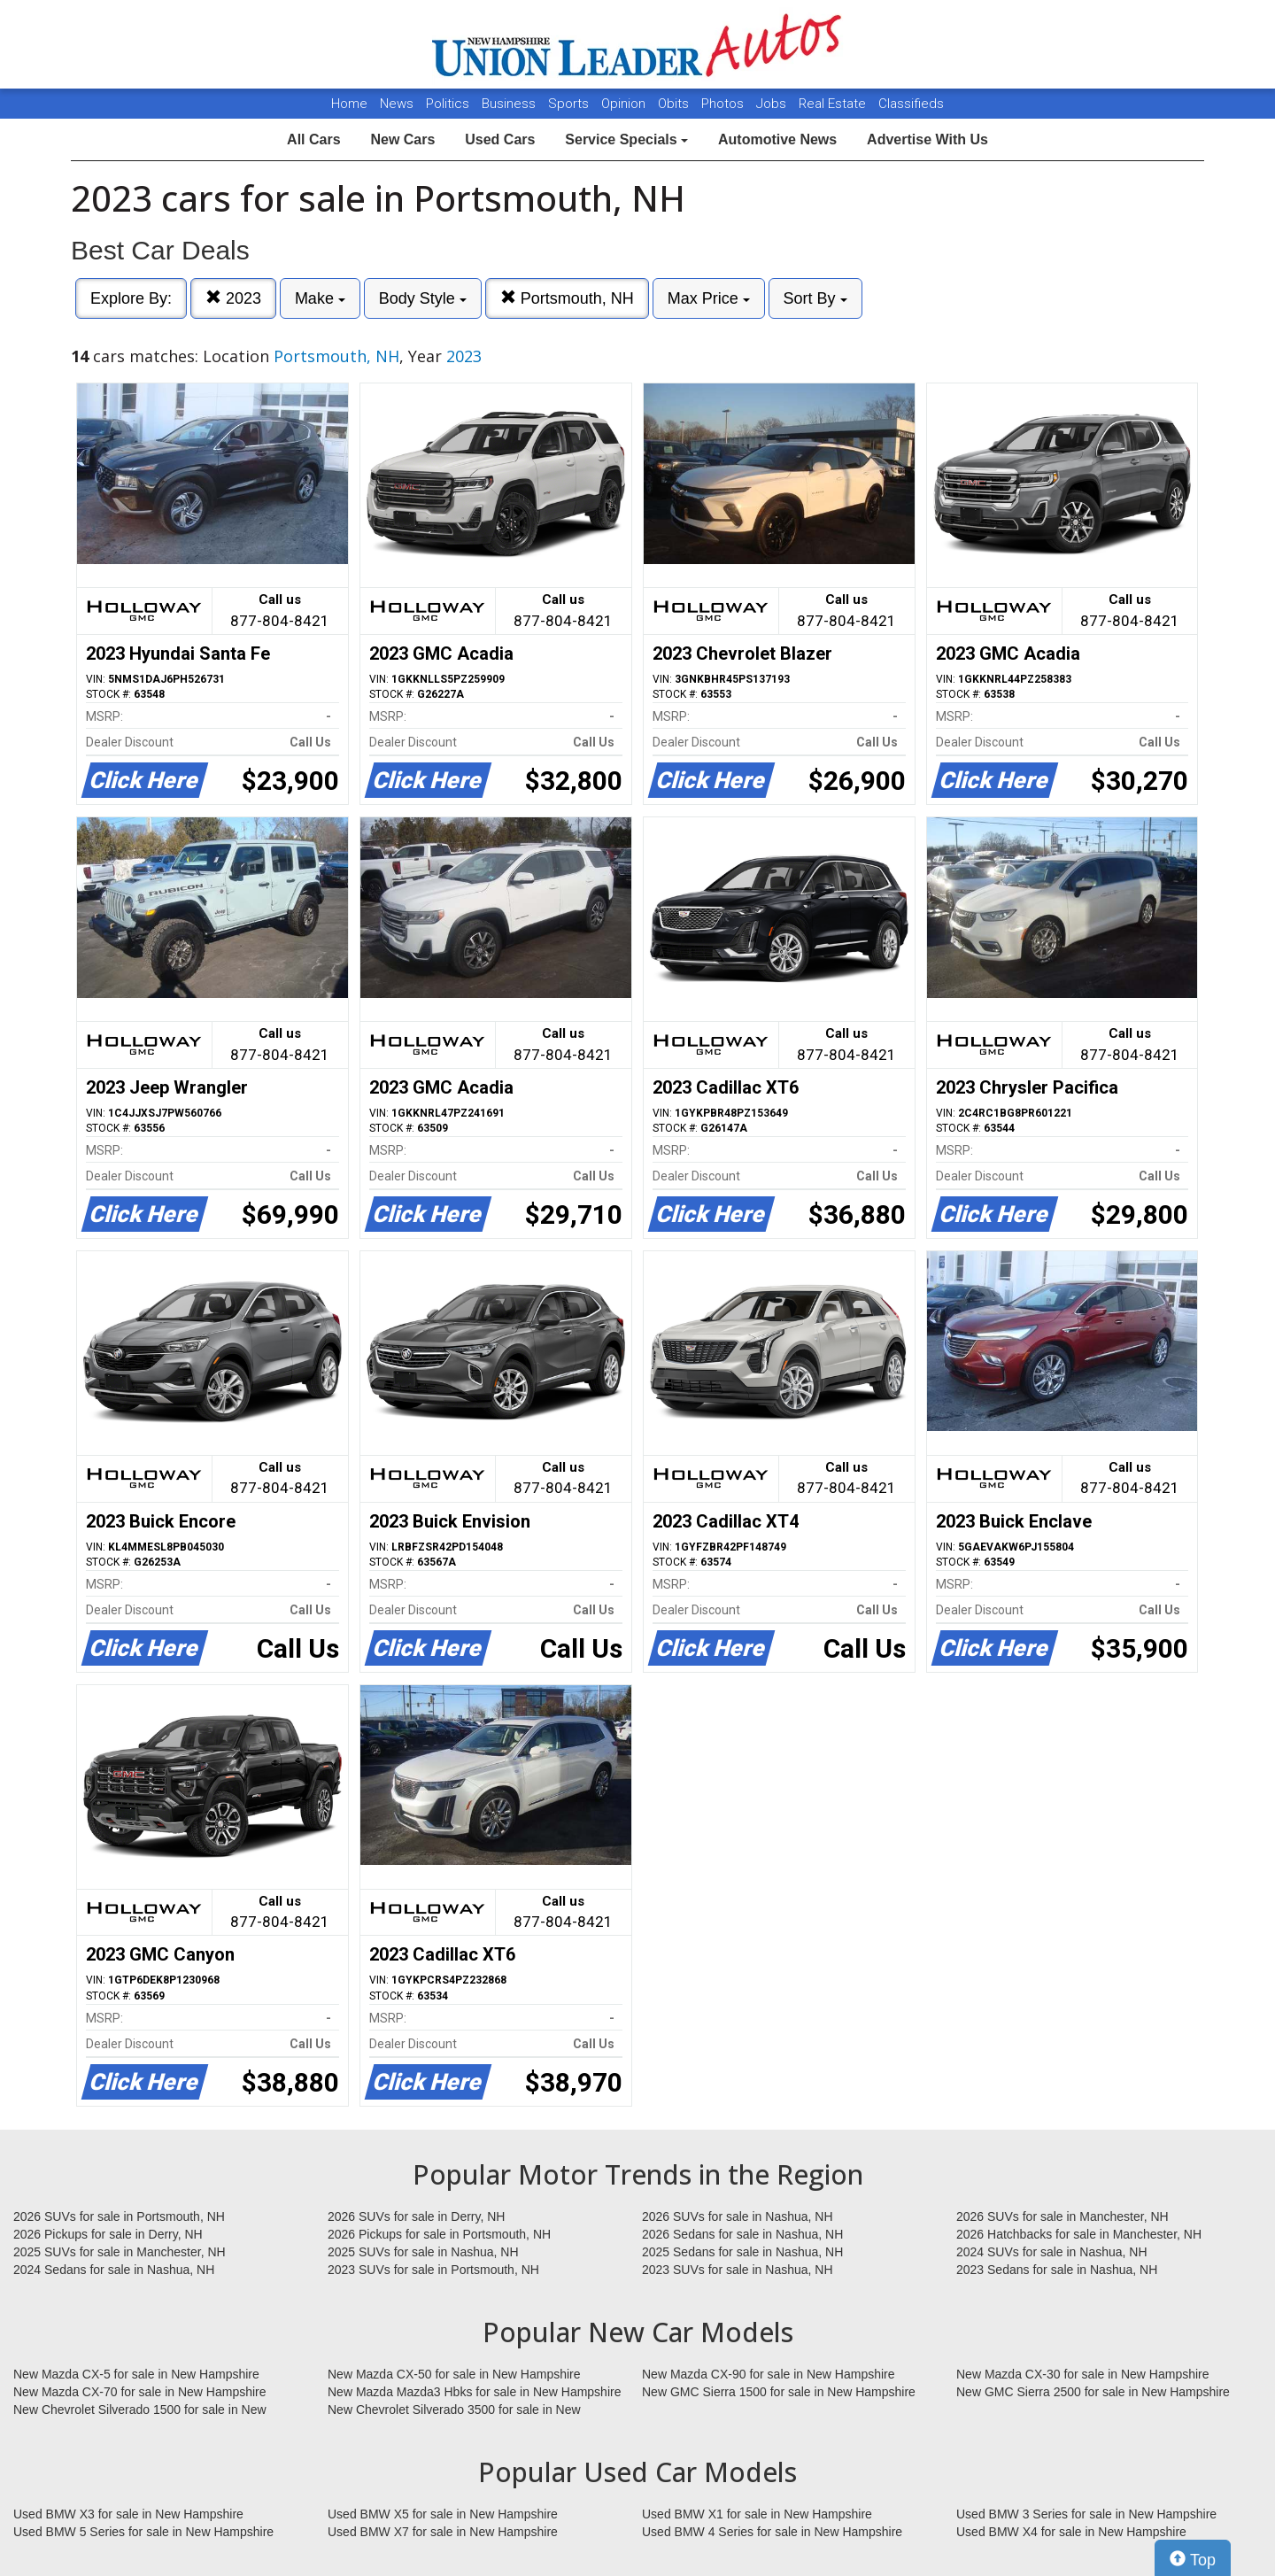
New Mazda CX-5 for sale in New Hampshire (136, 2374)
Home (349, 104)
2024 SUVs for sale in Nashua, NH (1052, 2252)
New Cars (402, 139)
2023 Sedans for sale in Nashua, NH (1056, 2270)
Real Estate (834, 104)
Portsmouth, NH (567, 298)
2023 (233, 298)
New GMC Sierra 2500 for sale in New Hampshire (1093, 2392)
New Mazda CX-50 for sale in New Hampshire (454, 2374)
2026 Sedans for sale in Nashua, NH (742, 2234)
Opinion (625, 104)
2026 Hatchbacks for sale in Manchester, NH (1079, 2234)
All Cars (313, 139)
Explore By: (131, 298)
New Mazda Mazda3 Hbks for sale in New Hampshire (474, 2392)
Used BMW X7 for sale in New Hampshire (443, 2532)
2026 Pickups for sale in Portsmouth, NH (439, 2234)
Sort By (815, 298)
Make (320, 298)
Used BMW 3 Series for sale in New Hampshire (1086, 2514)
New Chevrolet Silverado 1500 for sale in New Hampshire (140, 2410)
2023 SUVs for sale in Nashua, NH (737, 2270)
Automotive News (777, 139)
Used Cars (500, 139)
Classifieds (911, 104)
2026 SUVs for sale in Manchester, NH (1062, 2216)
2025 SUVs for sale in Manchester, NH (119, 2252)
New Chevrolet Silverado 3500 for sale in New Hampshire (454, 2410)
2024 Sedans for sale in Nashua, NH (113, 2270)
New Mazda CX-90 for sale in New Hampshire (768, 2374)
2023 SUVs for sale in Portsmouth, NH (433, 2270)
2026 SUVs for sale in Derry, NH (416, 2216)
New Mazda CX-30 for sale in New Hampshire (1082, 2374)
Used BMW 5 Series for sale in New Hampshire (143, 2532)
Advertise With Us (927, 139)
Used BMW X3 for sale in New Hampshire (128, 2514)
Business (510, 104)
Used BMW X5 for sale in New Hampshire (443, 2514)
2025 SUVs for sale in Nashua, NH (423, 2252)
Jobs (773, 104)
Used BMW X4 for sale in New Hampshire (1071, 2532)
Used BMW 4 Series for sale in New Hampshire (772, 2532)
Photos (724, 104)
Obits (675, 104)
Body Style (423, 298)
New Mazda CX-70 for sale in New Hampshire (140, 2392)
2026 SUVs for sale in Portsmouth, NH (119, 2216)
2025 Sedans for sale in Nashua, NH (742, 2252)
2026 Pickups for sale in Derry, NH (108, 2234)
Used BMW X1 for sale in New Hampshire (757, 2514)
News (396, 104)
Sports (570, 104)
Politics (447, 104)
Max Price (709, 298)
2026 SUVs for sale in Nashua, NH (737, 2216)
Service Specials (626, 139)
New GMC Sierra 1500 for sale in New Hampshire (779, 2392)
